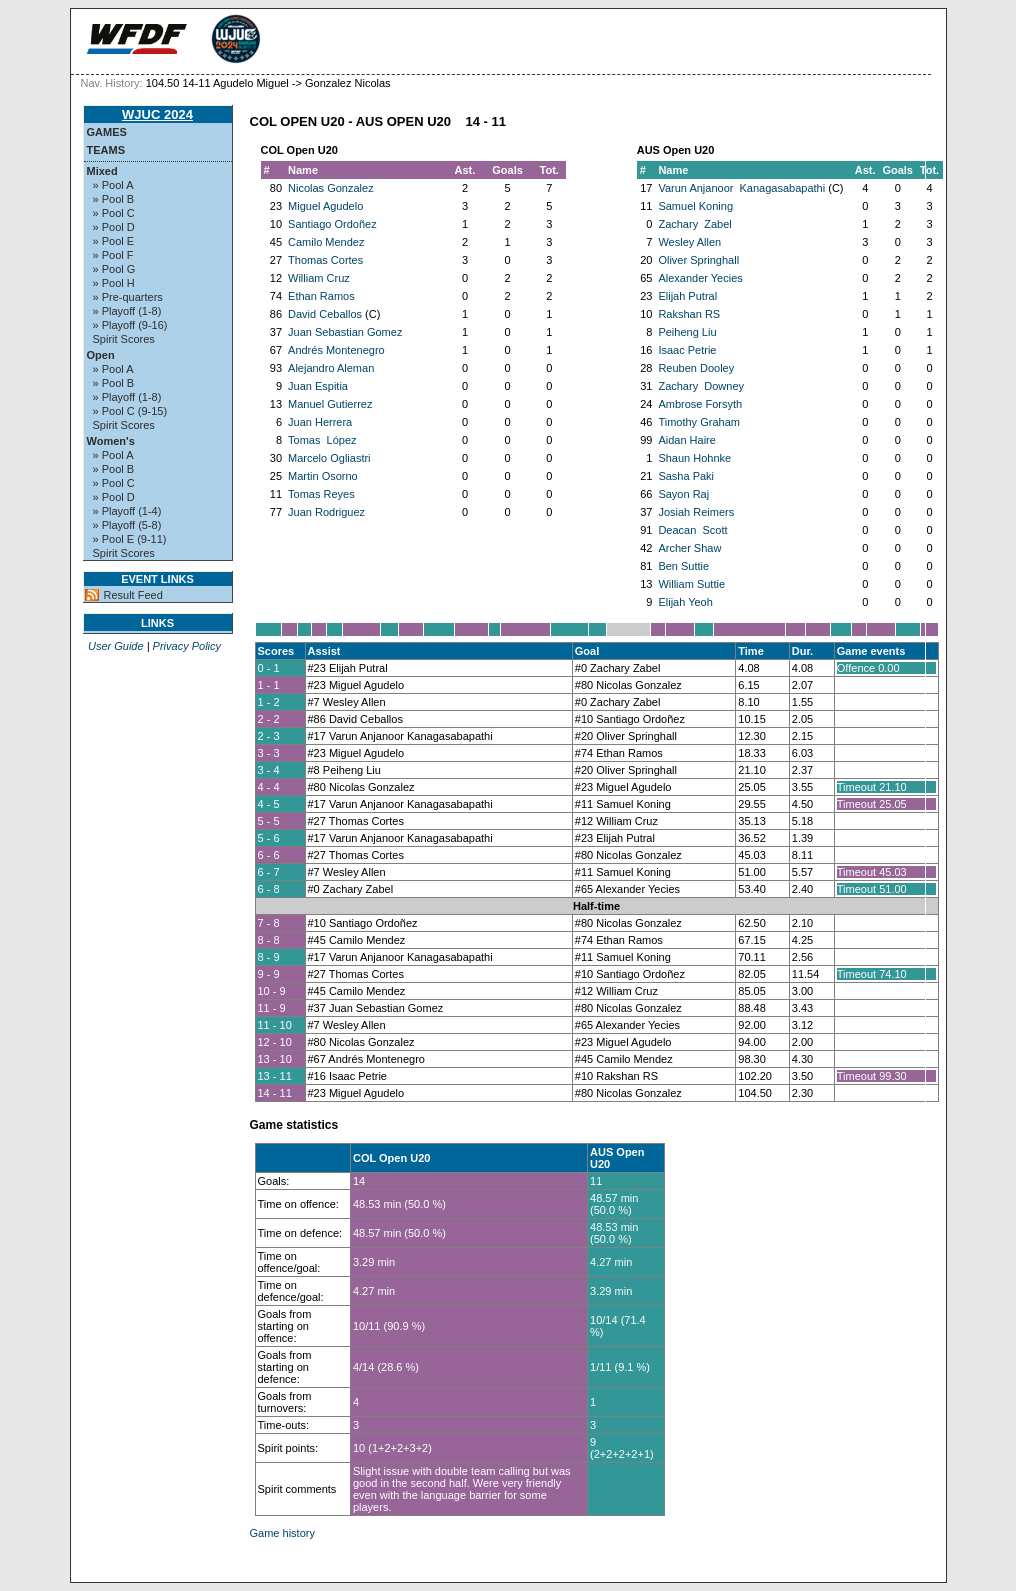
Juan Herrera (320, 422)
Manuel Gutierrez (330, 404)
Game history (282, 1533)
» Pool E (114, 241)
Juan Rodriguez (326, 512)
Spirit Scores (124, 339)
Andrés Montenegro (336, 350)
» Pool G (114, 269)
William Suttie (691, 584)
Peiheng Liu (687, 332)
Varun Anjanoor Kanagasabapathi (741, 188)
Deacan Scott (692, 530)
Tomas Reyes (321, 494)
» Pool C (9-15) (130, 411)
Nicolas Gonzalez (331, 188)
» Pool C (114, 213)
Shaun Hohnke (694, 458)
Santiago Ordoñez (332, 224)
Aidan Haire (686, 440)
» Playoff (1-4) (127, 511)
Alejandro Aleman (331, 368)
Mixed (102, 171)
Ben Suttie (683, 566)
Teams (106, 150)
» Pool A (113, 185)
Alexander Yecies (700, 278)
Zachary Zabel (694, 224)
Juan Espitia (318, 386)
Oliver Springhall (698, 260)
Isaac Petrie (687, 350)
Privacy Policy (187, 646)
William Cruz (319, 278)
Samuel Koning (695, 206)
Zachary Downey (701, 386)
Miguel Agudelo (325, 206)
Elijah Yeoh (685, 602)
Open (101, 355)
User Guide (116, 646)
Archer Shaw (689, 548)
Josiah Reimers (696, 512)
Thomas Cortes (325, 260)
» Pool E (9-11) (130, 539)
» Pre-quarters (128, 297)
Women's (111, 441)
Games (107, 132)
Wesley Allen (689, 242)
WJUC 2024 (157, 114)
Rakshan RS (689, 314)
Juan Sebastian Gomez (345, 332)
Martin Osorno (323, 476)
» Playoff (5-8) (127, 525)
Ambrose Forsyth (700, 404)
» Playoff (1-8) (127, 311)
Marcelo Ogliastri (329, 458)
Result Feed (133, 595)
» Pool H (114, 283)
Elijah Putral (687, 296)
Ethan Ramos (321, 296)
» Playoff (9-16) (130, 325)
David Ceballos (325, 314)
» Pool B (114, 199)
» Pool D (114, 227)
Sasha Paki (686, 476)
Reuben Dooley (696, 368)
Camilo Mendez (326, 242)
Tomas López (322, 440)
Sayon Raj (683, 494)
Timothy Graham (699, 422)
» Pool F (113, 255)
